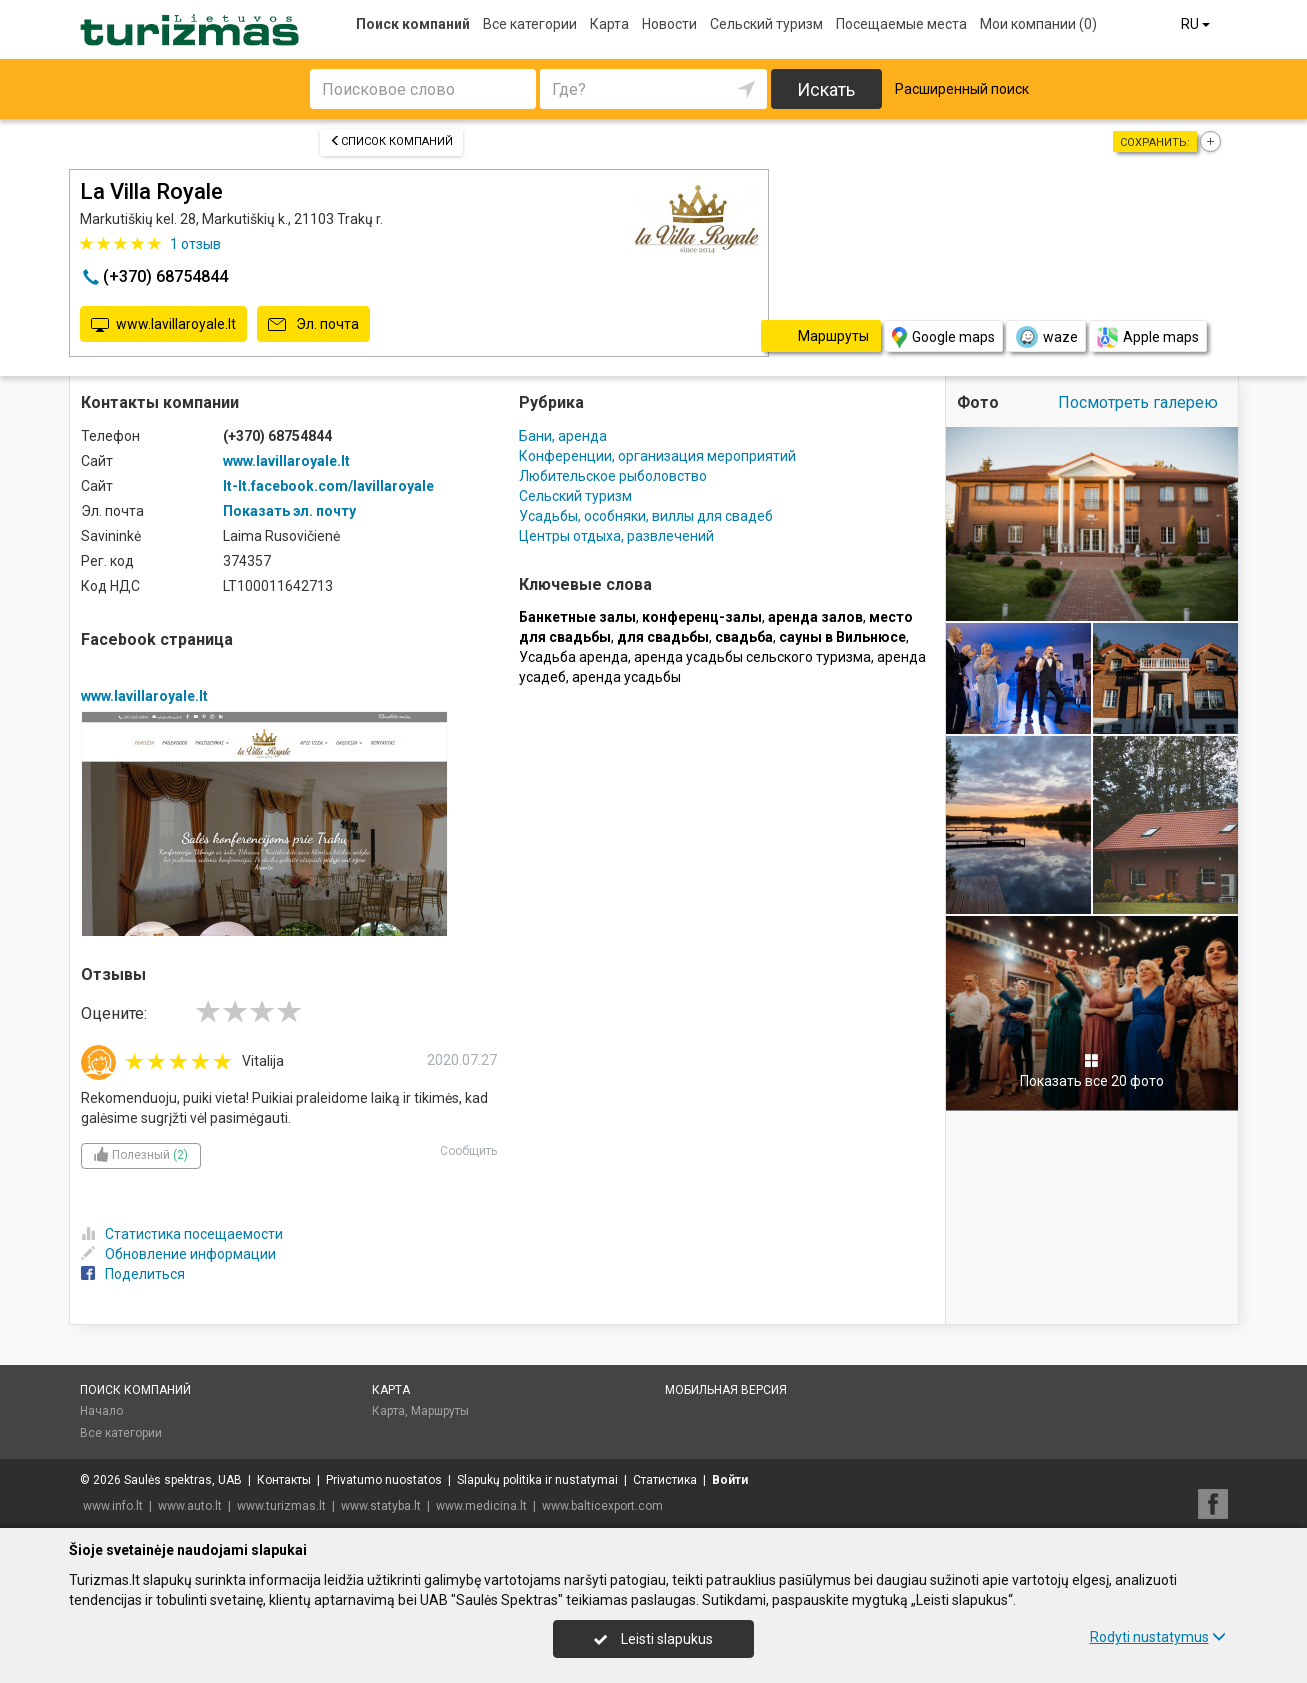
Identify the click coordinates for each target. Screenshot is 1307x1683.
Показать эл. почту (289, 511)
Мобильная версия (726, 1390)
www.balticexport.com (602, 1506)
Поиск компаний (413, 24)
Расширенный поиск (962, 89)
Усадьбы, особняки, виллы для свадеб (646, 516)
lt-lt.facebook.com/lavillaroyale (328, 486)
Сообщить (468, 1151)
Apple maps (1148, 337)
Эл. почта (313, 325)
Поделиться (133, 1274)
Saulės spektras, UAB (183, 1480)
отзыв (195, 244)
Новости (669, 24)
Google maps (943, 337)
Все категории (530, 24)
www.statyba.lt (381, 1506)
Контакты (284, 1480)
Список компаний (391, 141)
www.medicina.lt (481, 1506)
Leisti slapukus (653, 1639)
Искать (826, 89)
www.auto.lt (190, 1506)
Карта (609, 24)
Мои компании (1038, 24)
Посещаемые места (901, 24)
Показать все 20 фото (1092, 1071)
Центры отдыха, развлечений (616, 536)
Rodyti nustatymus (1158, 1637)
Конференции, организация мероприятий (657, 456)
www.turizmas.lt (281, 1506)
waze (1046, 337)
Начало (101, 1411)
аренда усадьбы (626, 677)
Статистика (665, 1480)
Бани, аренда (563, 436)
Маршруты (440, 1411)
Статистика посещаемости (182, 1234)
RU (1197, 24)
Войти (730, 1480)
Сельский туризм (766, 24)
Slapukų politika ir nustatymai (537, 1480)
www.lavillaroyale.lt (163, 325)
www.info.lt (113, 1506)
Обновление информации (178, 1254)
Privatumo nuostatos (384, 1480)
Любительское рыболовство (613, 476)
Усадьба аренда (573, 657)
